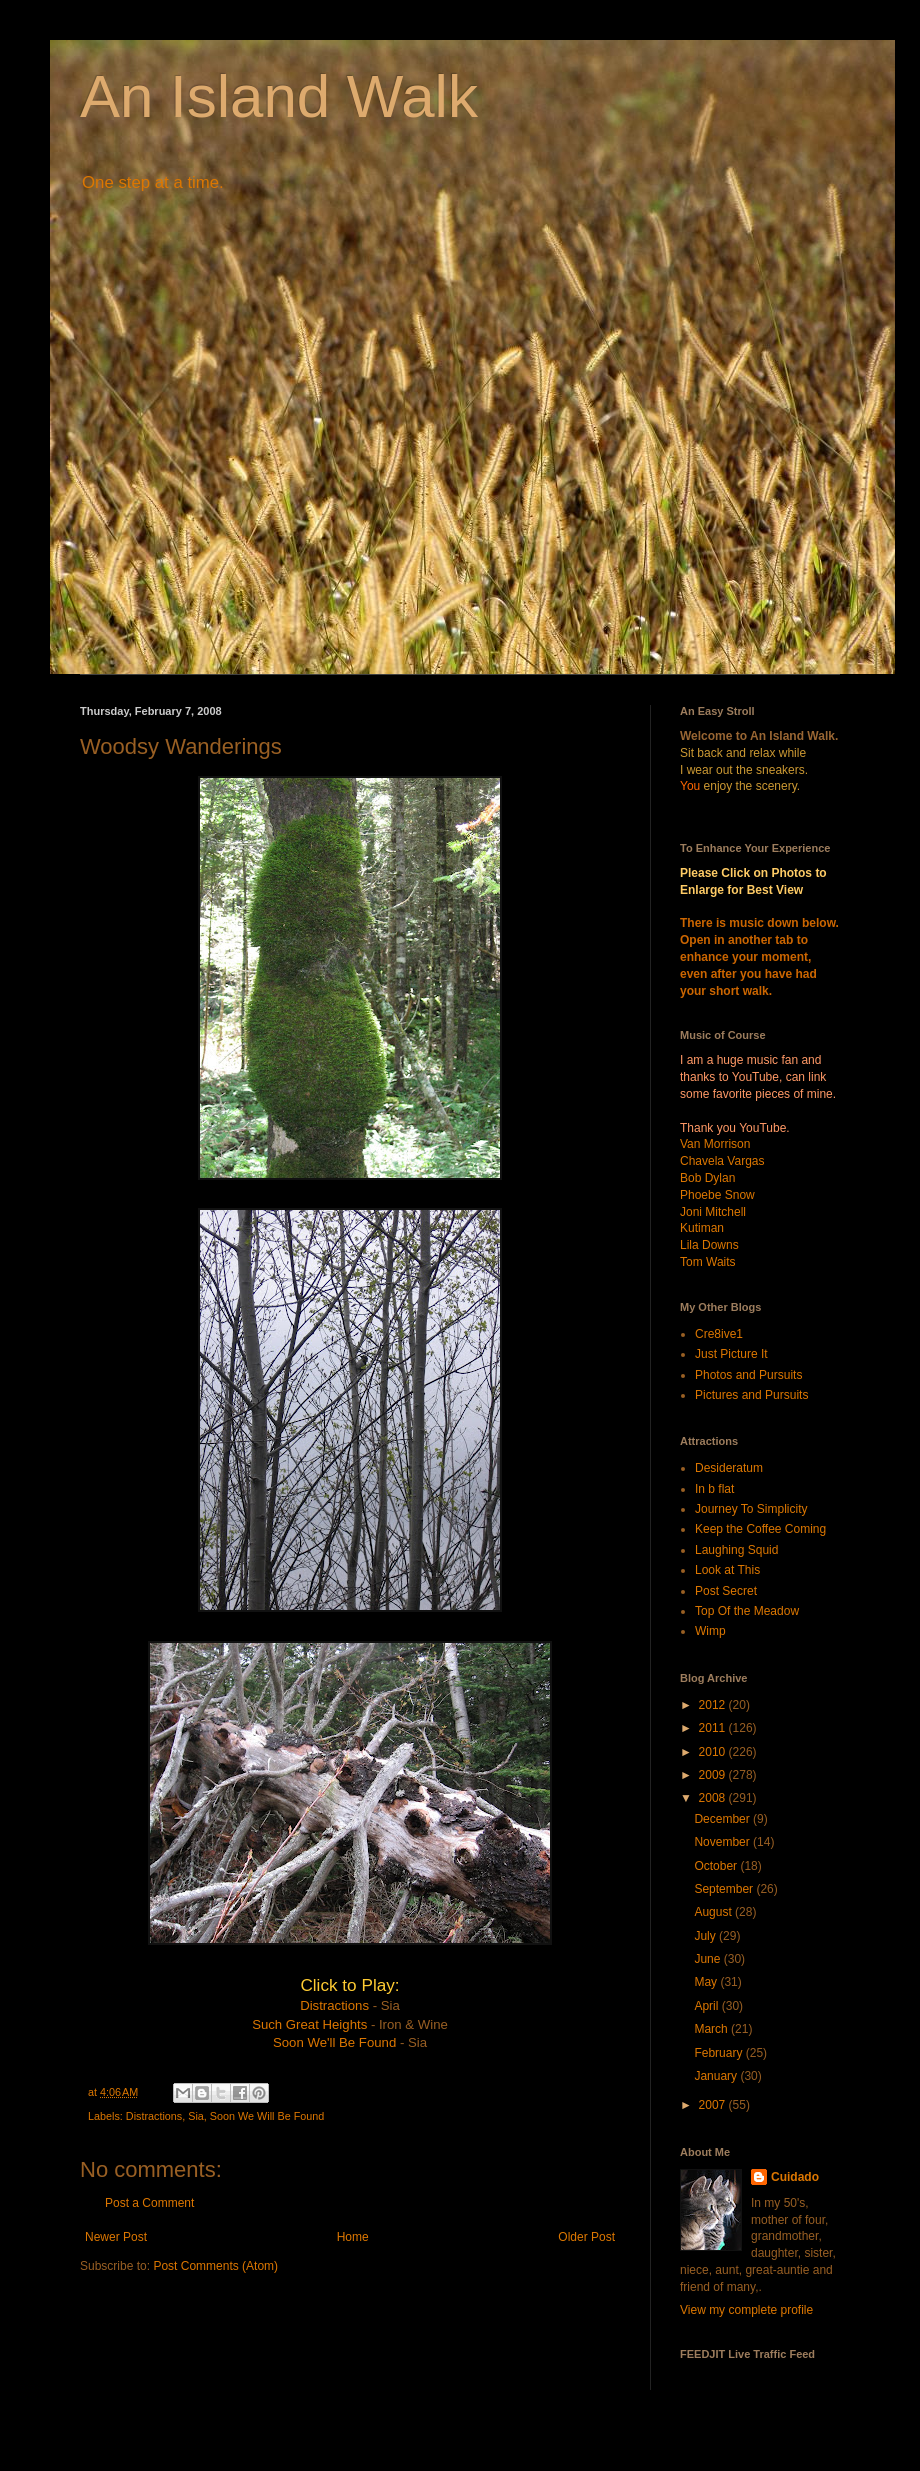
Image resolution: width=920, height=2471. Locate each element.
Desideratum (729, 1468)
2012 (714, 1705)
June (708, 1959)
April (707, 2006)
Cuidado (795, 2177)
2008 (714, 1798)
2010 (714, 1752)
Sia (196, 2116)
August (714, 1912)
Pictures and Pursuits (751, 1395)
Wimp (710, 1631)
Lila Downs (709, 1245)
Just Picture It (731, 1354)
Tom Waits (708, 1262)
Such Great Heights (309, 2024)
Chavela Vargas (722, 1161)
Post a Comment (149, 2203)
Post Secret (726, 1591)
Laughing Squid (736, 1550)
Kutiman (702, 1228)
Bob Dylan (707, 1178)
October (717, 1866)
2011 (714, 1728)
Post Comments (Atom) (215, 2266)
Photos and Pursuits (748, 1375)
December (723, 1819)
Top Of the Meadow (747, 1611)
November (723, 1842)
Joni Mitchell (713, 1212)
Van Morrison (715, 1144)
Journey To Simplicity (751, 1509)
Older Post (586, 2237)
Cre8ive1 (719, 1334)
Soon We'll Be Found (334, 2042)
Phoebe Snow (717, 1195)
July (706, 1936)
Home (353, 2237)
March (712, 2029)
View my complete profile (746, 2310)
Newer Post (116, 2237)
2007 (714, 2105)
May (707, 1982)
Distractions (334, 2005)
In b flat (714, 1489)
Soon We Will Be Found (267, 2116)
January (717, 2076)
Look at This (727, 1570)
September (725, 1889)
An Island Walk (279, 96)
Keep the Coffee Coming (760, 1529)
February (719, 2053)
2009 (714, 1775)
